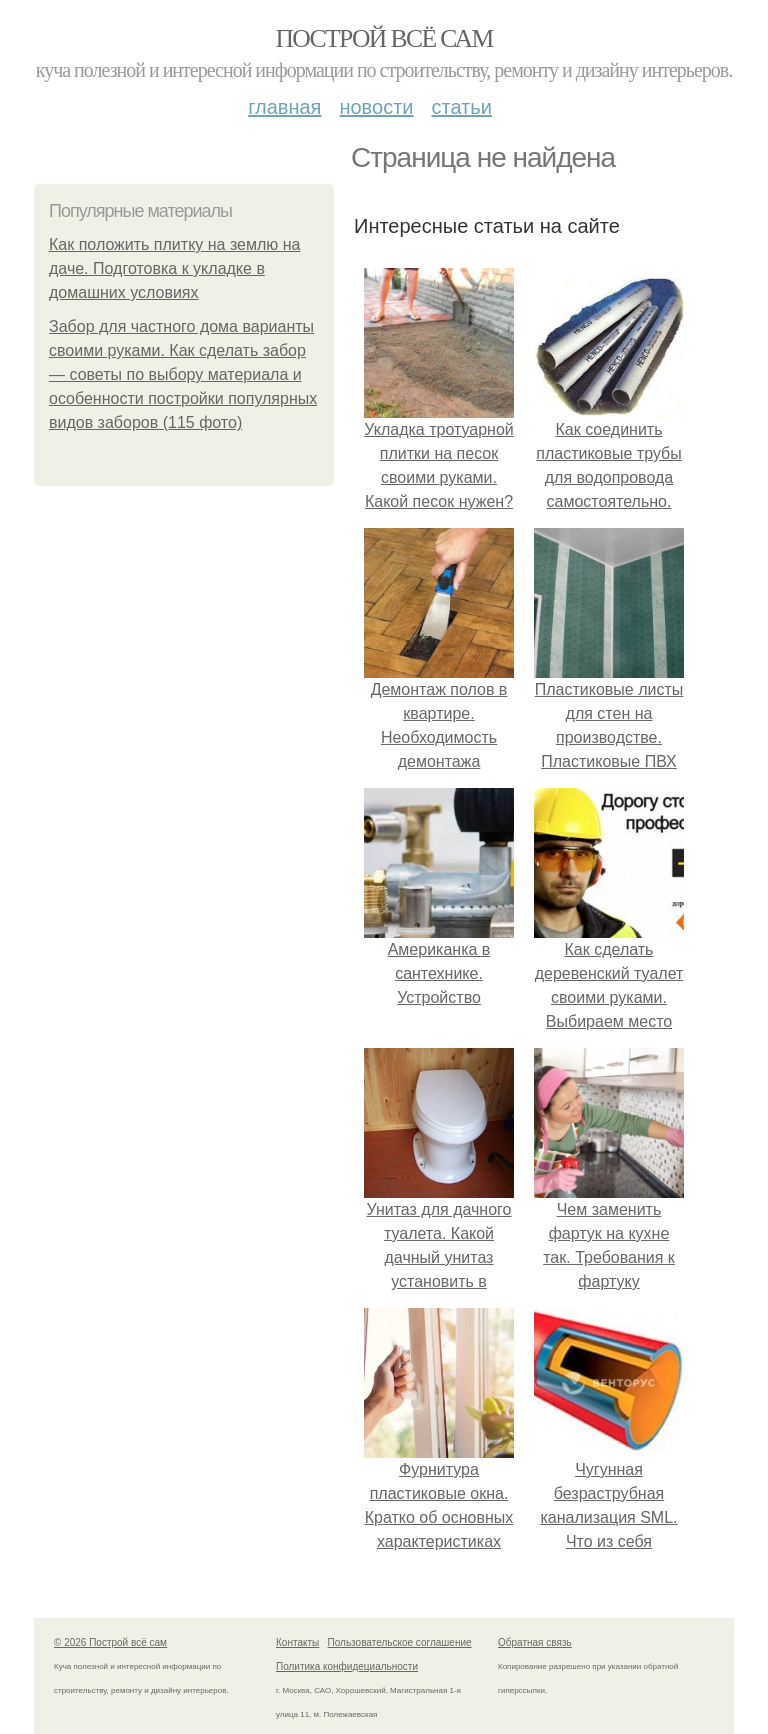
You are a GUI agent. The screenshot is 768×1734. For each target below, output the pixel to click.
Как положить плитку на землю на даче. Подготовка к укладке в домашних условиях (175, 268)
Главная (284, 107)
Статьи (461, 107)
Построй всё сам (383, 38)
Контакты (297, 1642)
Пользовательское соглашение (400, 1642)
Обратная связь (535, 1642)
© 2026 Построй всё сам (110, 1642)
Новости (376, 107)
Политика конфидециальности (347, 1666)
